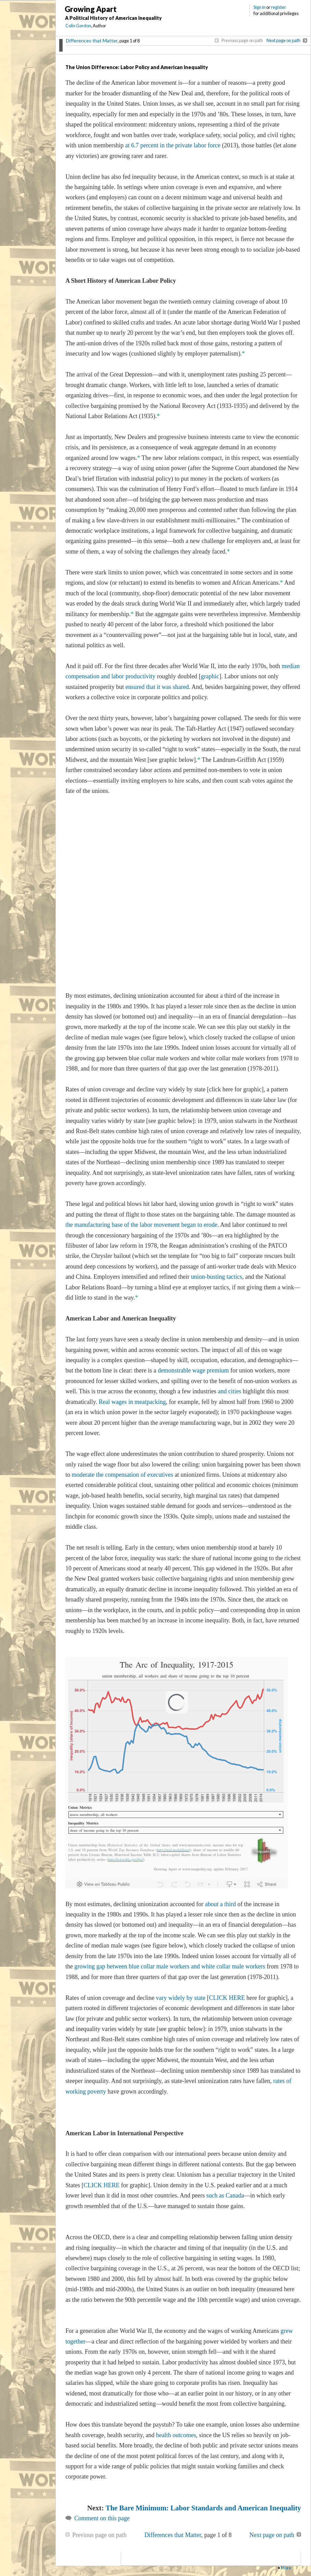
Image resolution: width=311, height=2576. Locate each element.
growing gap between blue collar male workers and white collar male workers (169, 1966)
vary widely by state (181, 1997)
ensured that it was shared (157, 686)
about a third (220, 1904)
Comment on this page (102, 2518)
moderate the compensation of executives (122, 1474)
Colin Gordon (78, 25)
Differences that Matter (92, 40)
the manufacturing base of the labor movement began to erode (141, 1224)
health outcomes (175, 2435)
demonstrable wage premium (193, 1370)
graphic (210, 676)
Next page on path (283, 40)
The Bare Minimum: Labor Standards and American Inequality (203, 2508)
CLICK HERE (227, 1997)
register (278, 7)
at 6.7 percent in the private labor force (172, 145)
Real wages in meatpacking (132, 1401)
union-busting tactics (216, 1276)
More (286, 2568)
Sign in (259, 7)
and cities (229, 1391)
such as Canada (225, 2195)
